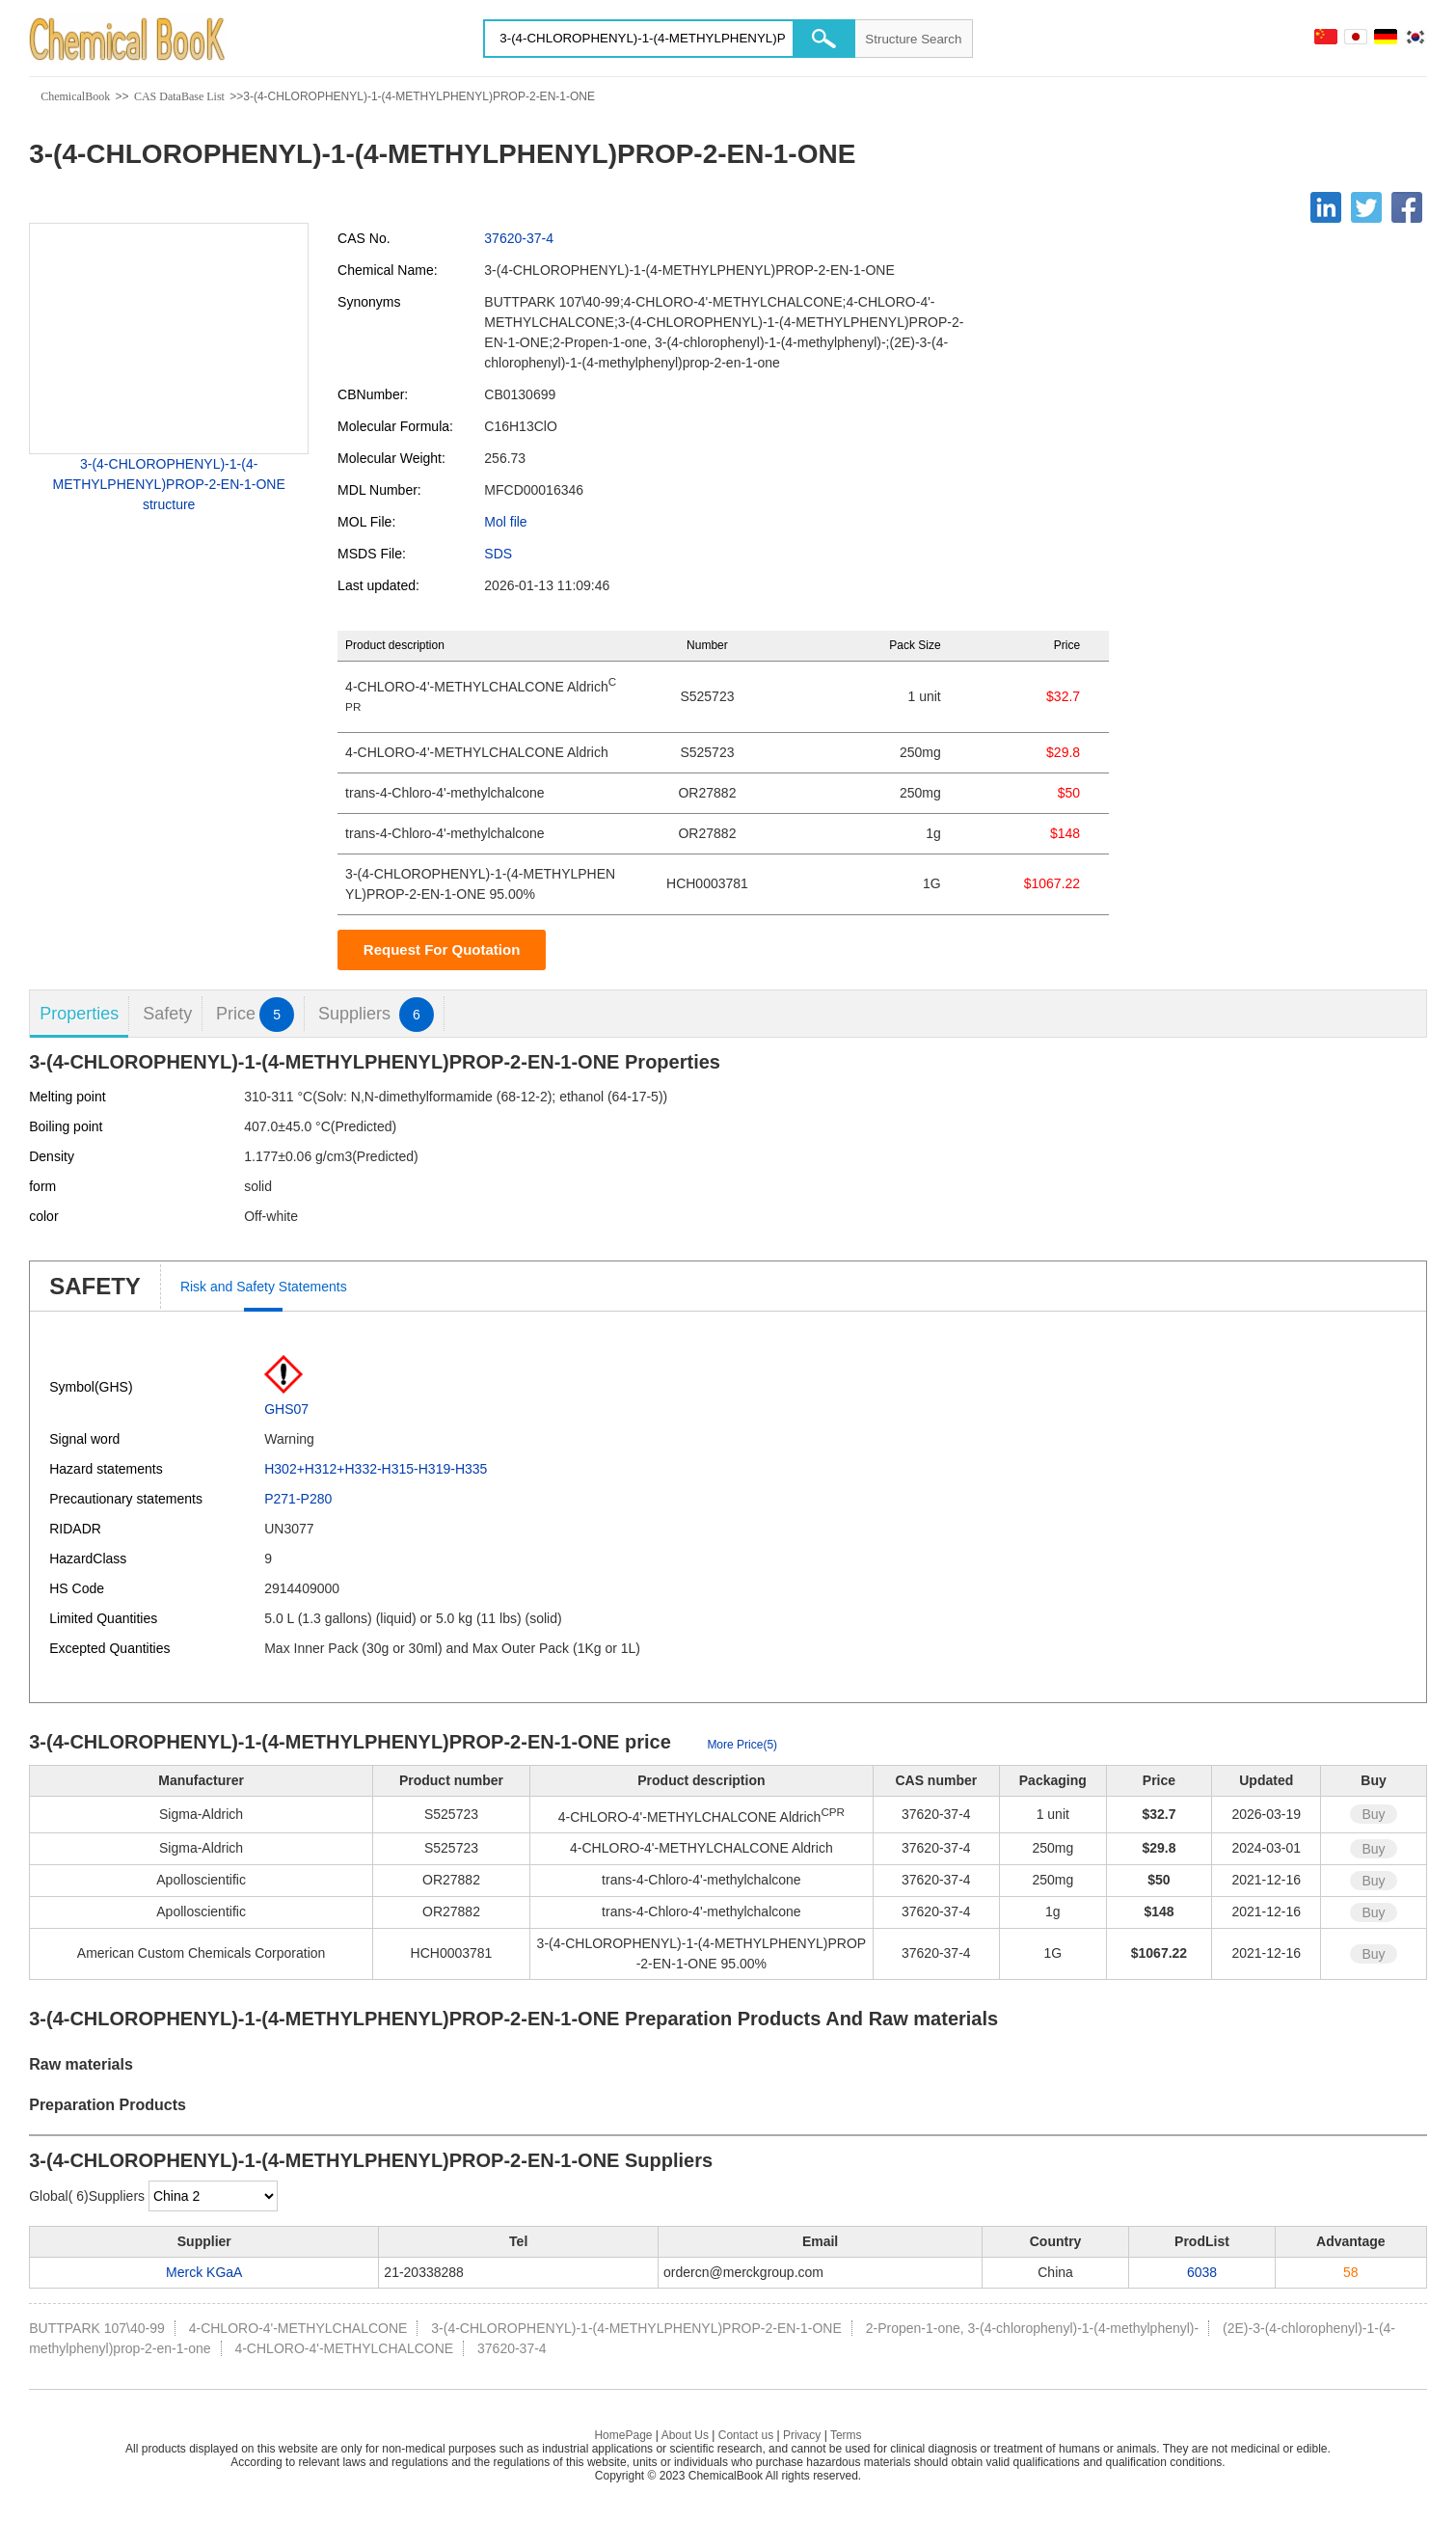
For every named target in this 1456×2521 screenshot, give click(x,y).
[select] (213, 2196)
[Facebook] (1406, 207)
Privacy (802, 2435)
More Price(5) (742, 1744)
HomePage (623, 2435)
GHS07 (286, 1409)
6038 (1202, 2272)
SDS (498, 553)
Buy (1373, 1814)
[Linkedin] (1325, 207)
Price (255, 1014)
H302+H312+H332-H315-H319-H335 (375, 1469)
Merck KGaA (204, 2272)
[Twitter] (1366, 207)
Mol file (505, 521)
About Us (685, 2435)
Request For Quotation (442, 949)
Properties (79, 1013)
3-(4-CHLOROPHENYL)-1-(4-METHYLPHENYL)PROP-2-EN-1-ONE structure (169, 484)
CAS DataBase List (179, 96)
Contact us (745, 2435)
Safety (167, 1013)
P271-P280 (298, 1498)
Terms (846, 2435)
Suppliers (376, 1014)
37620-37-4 (518, 238)
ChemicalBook (75, 96)
